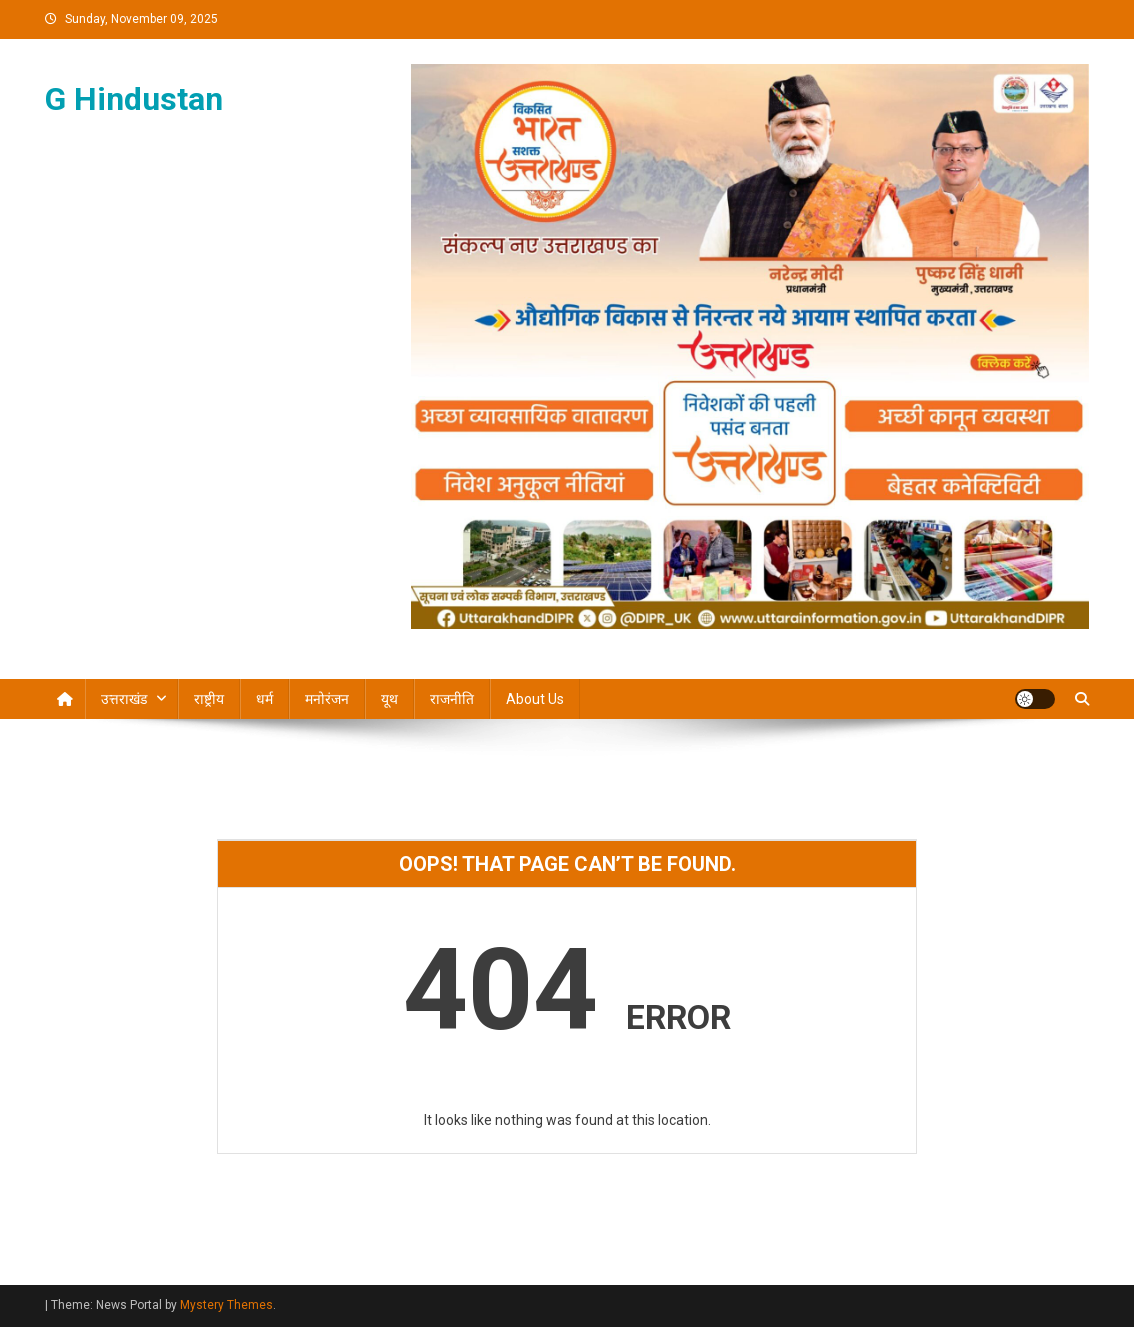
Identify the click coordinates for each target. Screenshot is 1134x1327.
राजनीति (452, 699)
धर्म (264, 699)
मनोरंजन (327, 699)
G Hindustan (134, 99)
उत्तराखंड (124, 699)
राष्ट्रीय (209, 699)
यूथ (389, 699)
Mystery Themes (226, 1305)
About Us (535, 699)
